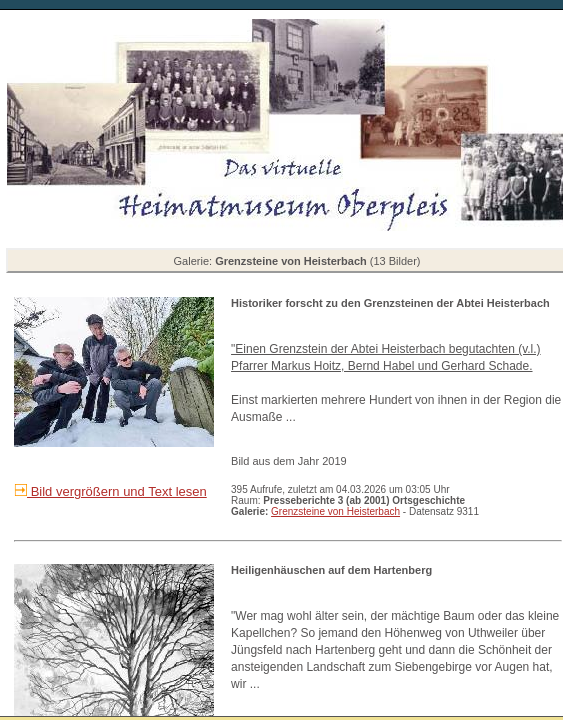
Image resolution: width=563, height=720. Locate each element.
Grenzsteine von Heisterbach (335, 511)
